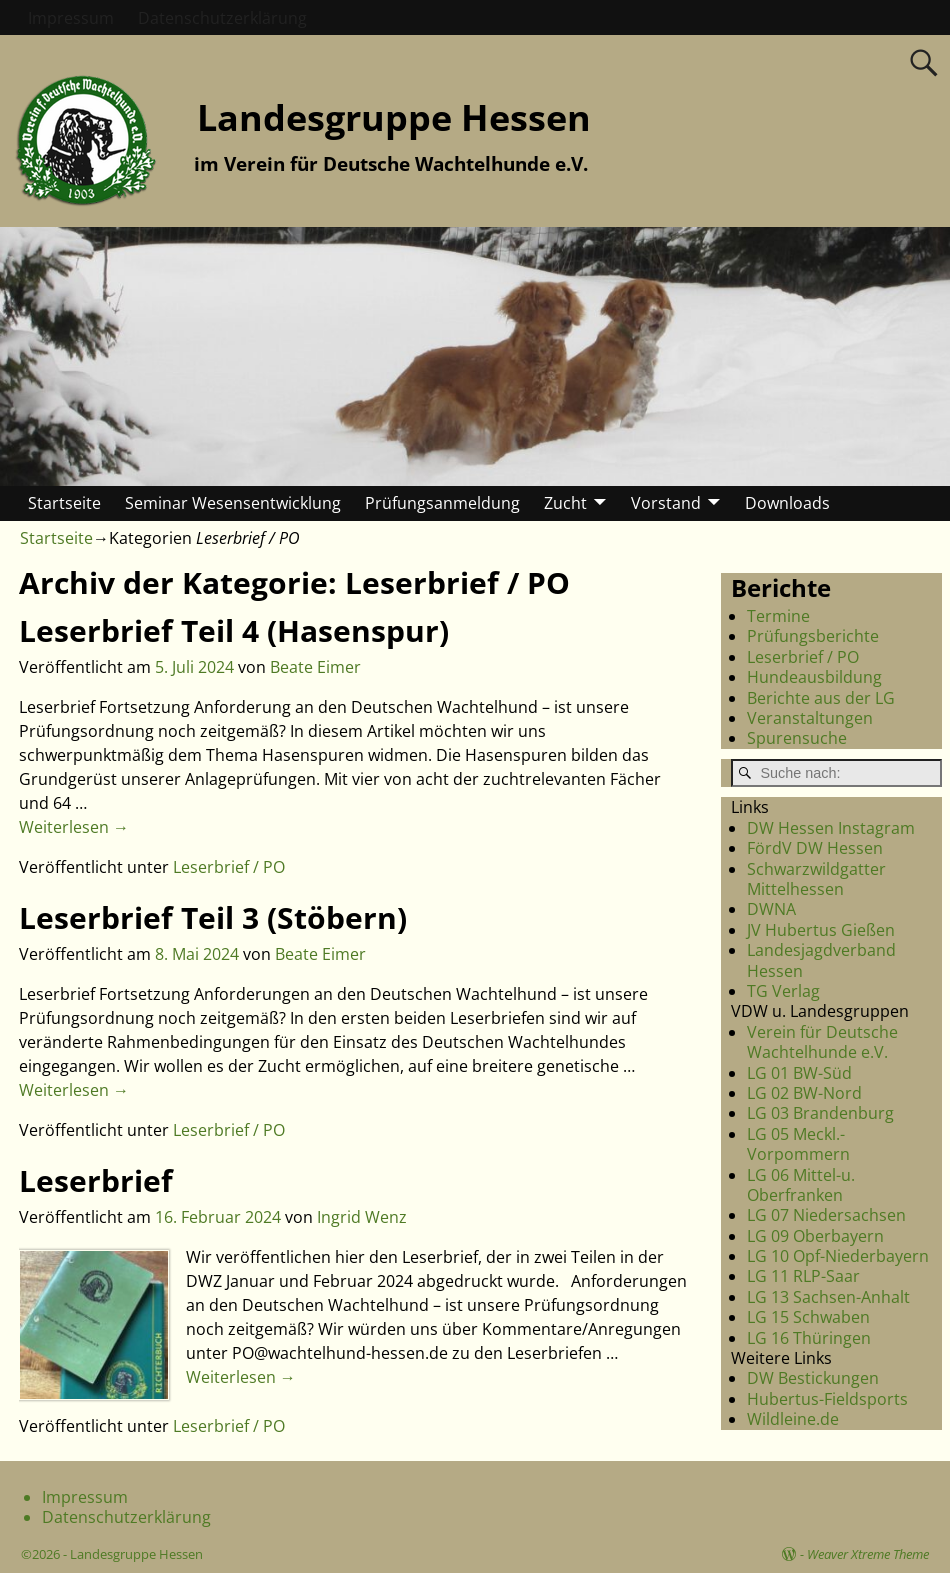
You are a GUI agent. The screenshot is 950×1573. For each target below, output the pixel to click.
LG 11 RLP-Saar (803, 1276)
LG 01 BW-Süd (799, 1073)
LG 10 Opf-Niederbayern (838, 1256)
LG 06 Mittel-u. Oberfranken (801, 1185)
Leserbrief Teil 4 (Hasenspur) (234, 630)
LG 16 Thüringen (809, 1338)
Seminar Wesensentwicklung (233, 503)
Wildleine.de (793, 1419)
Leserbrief (96, 1180)
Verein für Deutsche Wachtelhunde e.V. (822, 1042)
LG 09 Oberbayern (815, 1236)
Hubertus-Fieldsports (827, 1399)
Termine (778, 616)
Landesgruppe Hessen (394, 117)
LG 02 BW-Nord (804, 1093)
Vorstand (666, 503)
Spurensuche (797, 738)
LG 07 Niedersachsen (826, 1215)
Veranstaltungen (810, 718)
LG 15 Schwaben (808, 1317)
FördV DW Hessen (815, 848)
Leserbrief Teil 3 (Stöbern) (213, 917)
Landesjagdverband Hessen (821, 960)
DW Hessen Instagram (831, 828)
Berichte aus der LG (821, 698)
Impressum (71, 18)
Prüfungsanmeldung (442, 503)
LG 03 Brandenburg (820, 1113)
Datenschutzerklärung (222, 18)
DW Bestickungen (813, 1378)
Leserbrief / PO (229, 867)
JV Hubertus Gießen (821, 930)
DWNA (771, 909)
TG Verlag (783, 991)
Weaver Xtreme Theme (868, 1554)
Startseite (64, 503)
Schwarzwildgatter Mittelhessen (816, 879)
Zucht (565, 503)
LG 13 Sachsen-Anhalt (828, 1297)
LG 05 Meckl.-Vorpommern (798, 1144)
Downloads (787, 503)
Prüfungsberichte (813, 636)
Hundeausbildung (814, 677)
